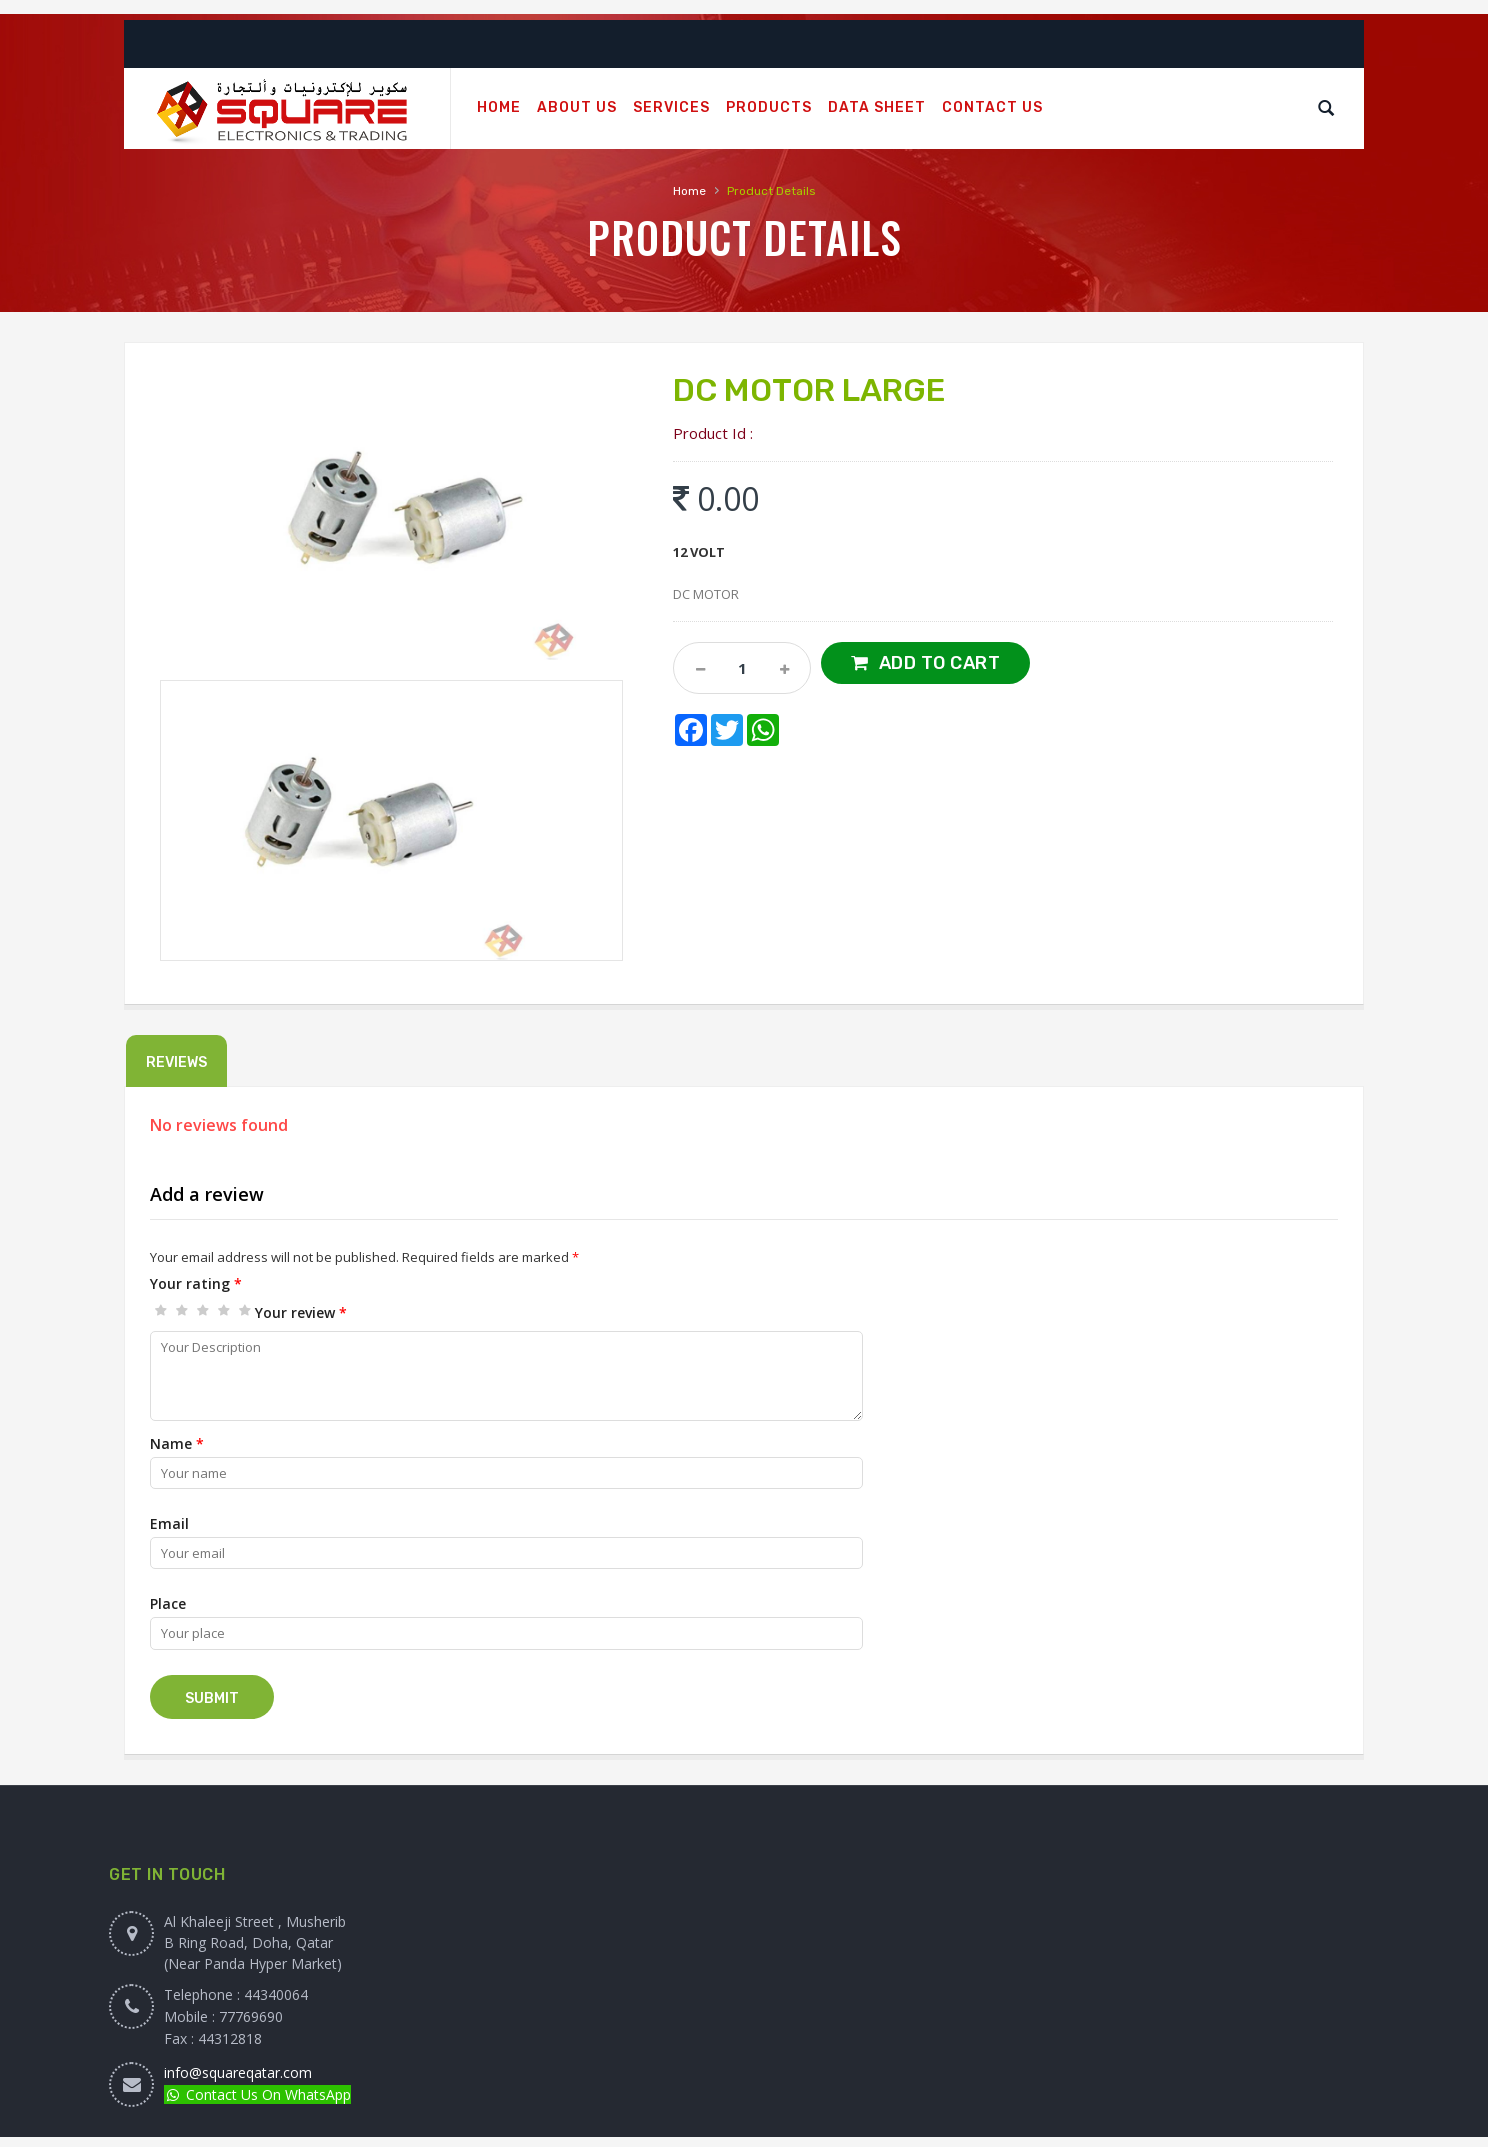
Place (168, 1603)
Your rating (196, 1283)
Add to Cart (940, 663)
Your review (301, 1312)
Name (177, 1443)
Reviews (176, 1062)
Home (689, 191)
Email (169, 1523)
